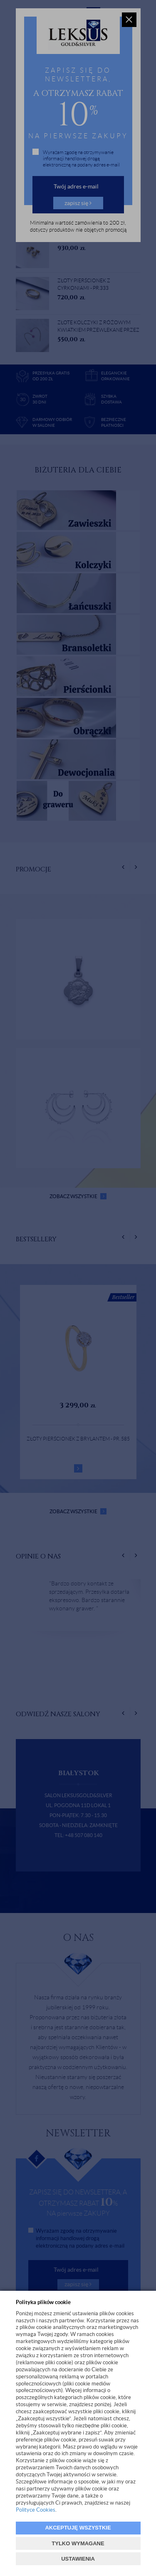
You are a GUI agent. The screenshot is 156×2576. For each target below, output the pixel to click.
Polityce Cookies (35, 2510)
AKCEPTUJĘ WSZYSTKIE (78, 2528)
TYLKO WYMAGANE (78, 2543)
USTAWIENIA (78, 2559)
